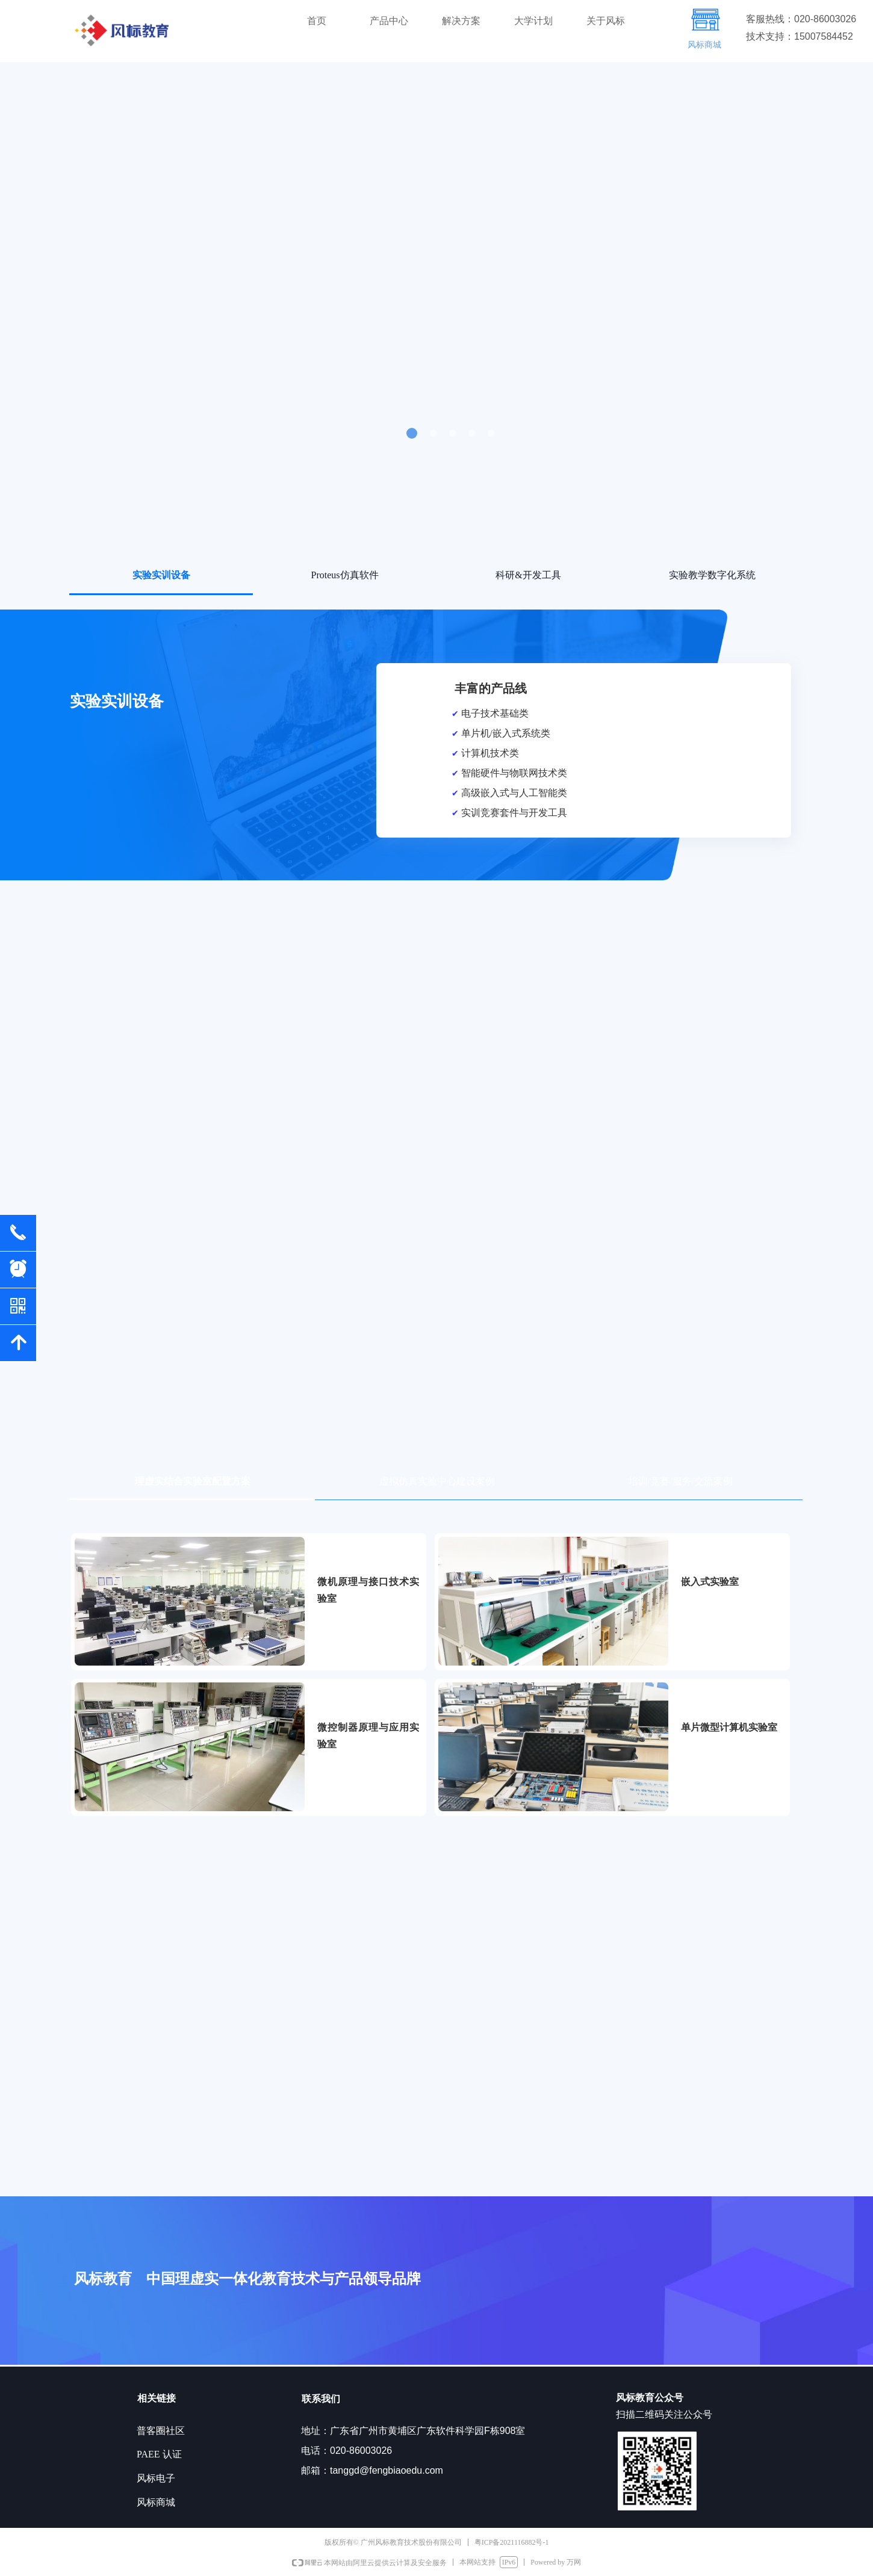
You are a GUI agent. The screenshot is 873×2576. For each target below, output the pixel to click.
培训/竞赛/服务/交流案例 (681, 1481)
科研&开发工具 (528, 575)
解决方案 (461, 21)
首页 (316, 21)
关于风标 (605, 21)
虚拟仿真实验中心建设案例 (437, 1481)
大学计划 (533, 21)
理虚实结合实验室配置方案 (192, 1481)
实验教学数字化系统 (712, 575)
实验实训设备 (161, 575)
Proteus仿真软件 (345, 575)
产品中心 (389, 21)
